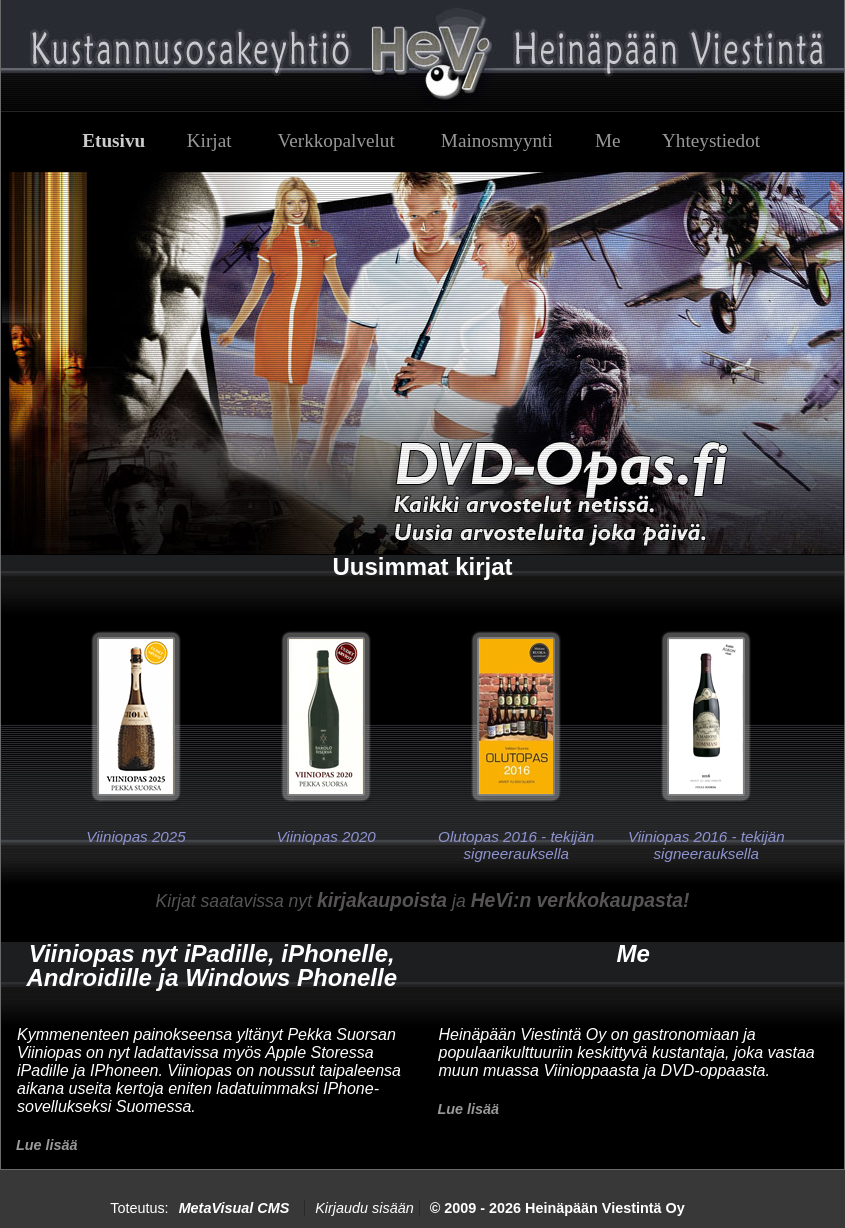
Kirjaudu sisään (364, 1208)
